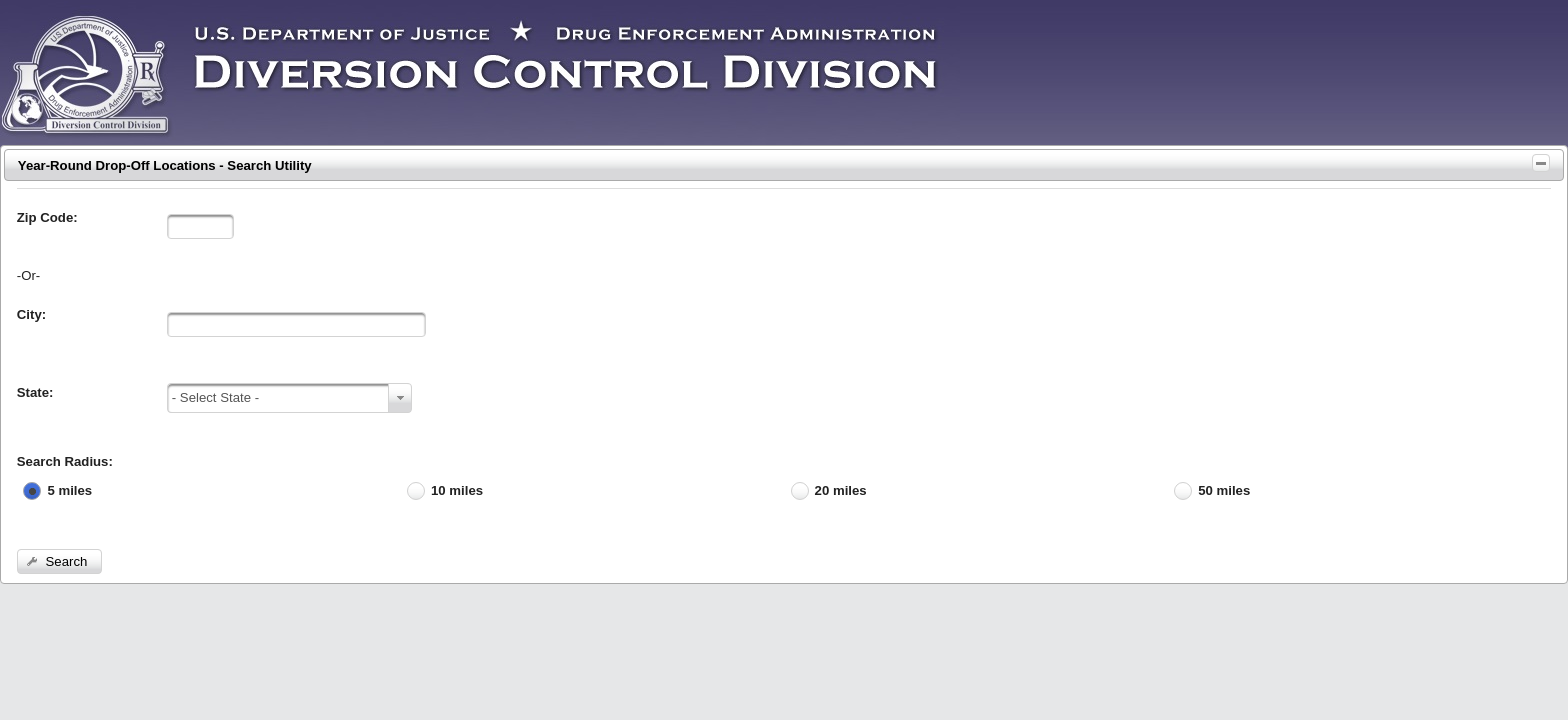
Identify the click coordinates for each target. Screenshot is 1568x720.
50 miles (1224, 490)
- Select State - (215, 397)
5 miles (69, 490)
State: (35, 392)
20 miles (841, 490)
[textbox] (200, 226)
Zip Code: (47, 217)
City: (31, 314)
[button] (59, 561)
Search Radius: (65, 461)
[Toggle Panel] (1541, 163)
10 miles (457, 490)
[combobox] (289, 398)
